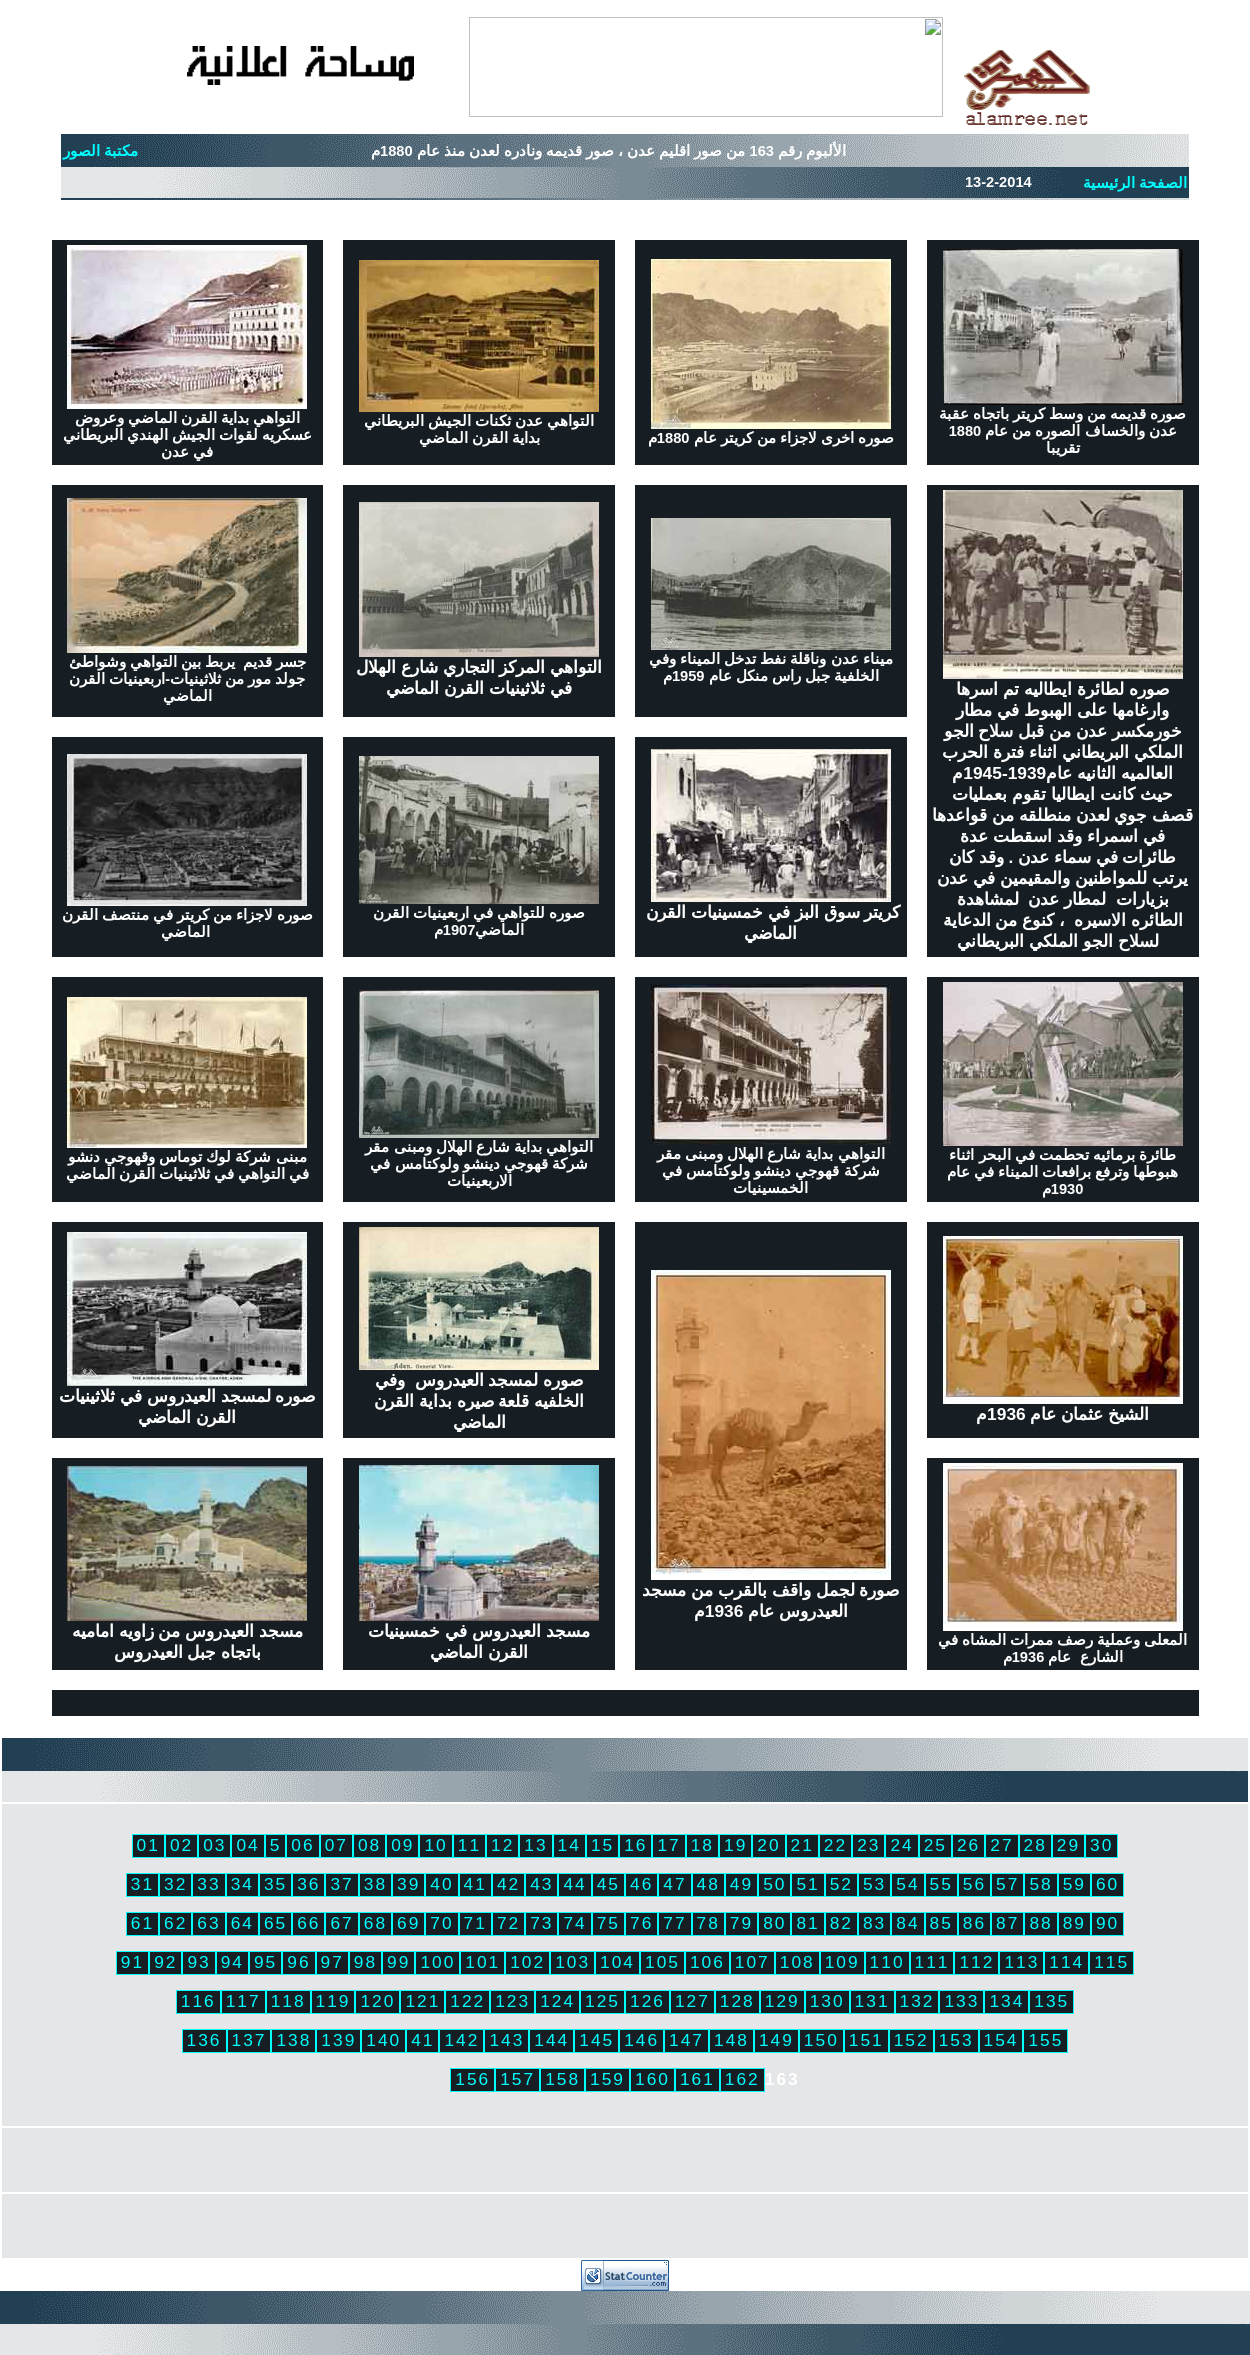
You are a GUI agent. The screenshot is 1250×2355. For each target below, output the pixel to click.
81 (807, 1923)
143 (506, 2040)
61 (142, 1923)
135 (1051, 2001)
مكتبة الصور (100, 151)
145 (596, 2040)
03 (214, 1845)
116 (198, 2001)
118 (288, 2001)
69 (408, 1923)
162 (742, 2079)
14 (569, 1845)
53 (874, 1884)
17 (668, 1845)
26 (968, 1845)
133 (961, 2001)
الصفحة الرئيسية (1135, 183)
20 (768, 1845)
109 (842, 1962)
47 (674, 1884)
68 (375, 1923)
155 (1045, 2040)
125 (602, 2001)
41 (475, 1884)
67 (341, 1923)
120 (377, 2001)
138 (293, 2040)
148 (731, 2040)
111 (932, 1962)
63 (208, 1923)
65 (275, 1923)
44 (574, 1884)
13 (535, 1845)
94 (232, 1962)
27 (1001, 1845)
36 (308, 1884)
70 (441, 1923)
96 (298, 1962)
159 (607, 2079)
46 (641, 1884)
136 (204, 2040)
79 (741, 1923)
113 (1021, 1962)
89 (1074, 1923)
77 (674, 1923)
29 (1068, 1845)
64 (242, 1923)
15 (602, 1845)
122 (467, 2001)
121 (422, 2001)
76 (641, 1923)
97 (332, 1962)
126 (647, 2001)
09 (402, 1845)
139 (338, 2040)
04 (247, 1845)
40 (441, 1884)
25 (935, 1845)
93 (198, 1962)
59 (1074, 1884)
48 (708, 1884)
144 (551, 2040)
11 (469, 1845)
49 (741, 1884)
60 (1107, 1884)
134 (1006, 2001)
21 (802, 1845)
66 (308, 1923)
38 (375, 1884)
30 (1101, 1845)
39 (408, 1884)
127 (692, 2001)
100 (437, 1962)
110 (887, 1962)
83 (874, 1923)
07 (336, 1845)
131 (872, 2001)
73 (541, 1923)
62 (175, 1923)
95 (265, 1962)
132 (917, 2001)
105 (662, 1962)
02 (181, 1845)
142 (461, 2040)
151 (866, 2040)
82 (841, 1923)
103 (572, 1962)
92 (165, 1962)
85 (941, 1923)
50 (774, 1884)
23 (868, 1845)
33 (208, 1884)
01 (148, 1845)
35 (275, 1884)
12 (502, 1845)
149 (776, 2040)
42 (508, 1884)
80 (774, 1923)
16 (635, 1845)
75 (608, 1923)
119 (333, 2001)
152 (911, 2040)
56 (974, 1884)
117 (243, 2001)
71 (475, 1923)
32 (175, 1884)
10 (435, 1845)
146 (641, 2040)
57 (1007, 1884)
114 (1066, 1962)
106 (707, 1962)
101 (482, 1962)
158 (562, 2079)
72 (508, 1923)
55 (941, 1884)
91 (132, 1962)
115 (1111, 1962)
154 (1001, 2040)
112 (976, 1962)
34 (242, 1884)
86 (974, 1923)
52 (841, 1884)
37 (341, 1884)
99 (398, 1962)
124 (557, 2001)
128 (737, 2001)
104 (617, 1962)
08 (369, 1845)
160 (652, 2079)
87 (1007, 1923)
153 (956, 2040)
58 (1040, 1884)
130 (827, 2001)
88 (1040, 1923)
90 (1107, 1923)
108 (797, 1962)
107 (752, 1962)
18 (702, 1845)
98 (365, 1962)
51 (807, 1884)
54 (907, 1884)
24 (901, 1845)
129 (782, 2001)
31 (142, 1884)
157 (517, 2079)
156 (472, 2079)
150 (821, 2040)
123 (512, 2001)
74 (574, 1923)
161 (697, 2079)
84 (907, 1923)
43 (541, 1884)
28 (1035, 1845)
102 (527, 1962)
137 (249, 2040)
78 (708, 1923)
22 (835, 1845)
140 (383, 2040)
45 (608, 1884)
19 (735, 1845)
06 (302, 1845)
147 (686, 2040)
